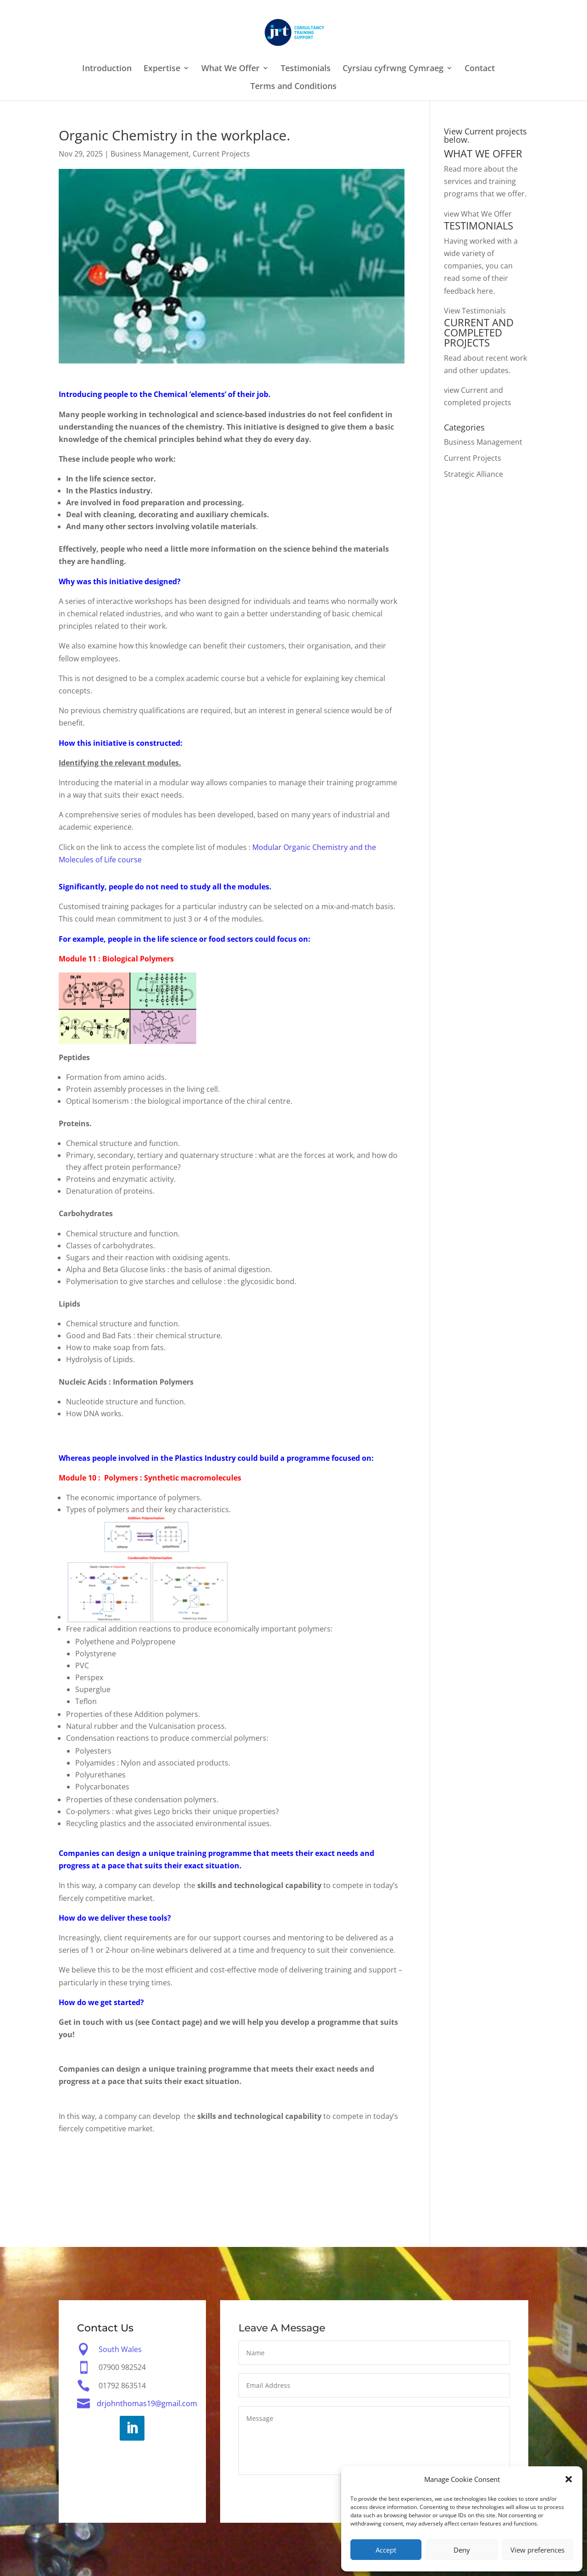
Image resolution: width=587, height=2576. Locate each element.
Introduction (107, 69)
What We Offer (230, 69)
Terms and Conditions (293, 87)
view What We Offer (478, 214)
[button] (568, 2479)
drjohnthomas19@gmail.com (147, 2403)
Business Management (150, 154)
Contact (480, 69)
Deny (462, 2549)
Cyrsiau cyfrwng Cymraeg (393, 69)
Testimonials (306, 69)
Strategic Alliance (473, 474)
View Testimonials (475, 311)
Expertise (162, 69)
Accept (386, 2549)
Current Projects (221, 154)
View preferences (537, 2549)
